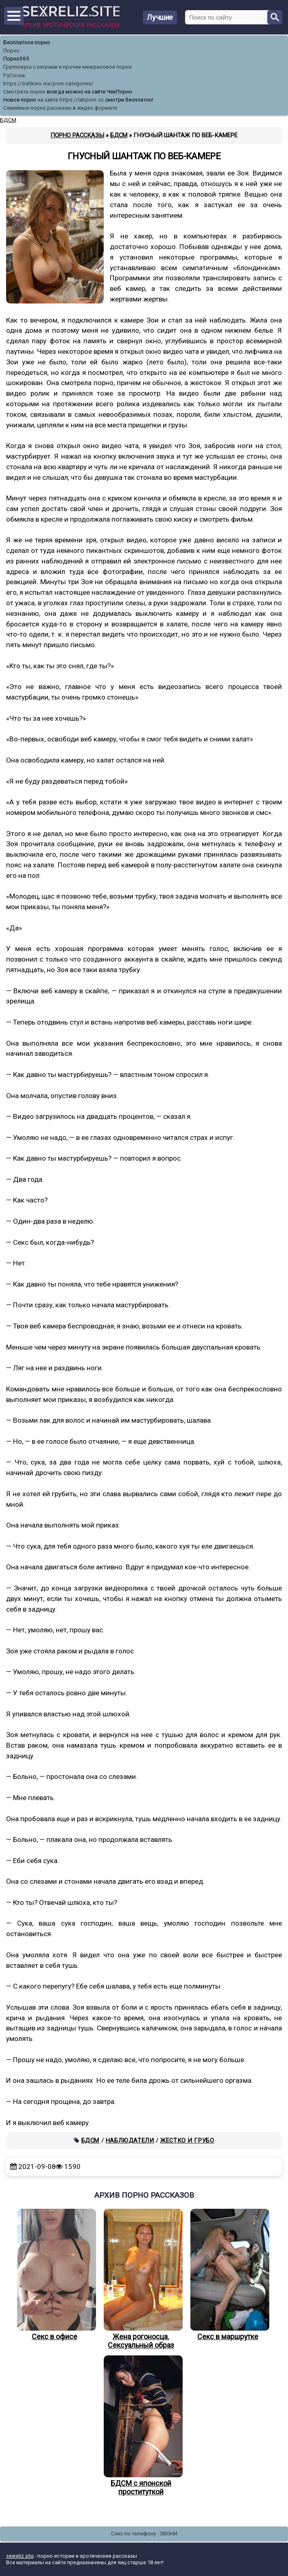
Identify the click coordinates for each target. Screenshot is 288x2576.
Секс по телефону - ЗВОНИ (144, 2534)
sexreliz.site (20, 2556)
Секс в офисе (54, 2275)
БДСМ (90, 2140)
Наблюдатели (130, 2140)
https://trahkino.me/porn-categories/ (48, 83)
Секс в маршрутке (227, 2275)
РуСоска (14, 75)
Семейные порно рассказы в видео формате (60, 108)
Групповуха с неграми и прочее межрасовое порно (67, 67)
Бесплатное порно (26, 42)
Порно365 (16, 59)
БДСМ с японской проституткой (141, 2425)
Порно (11, 51)
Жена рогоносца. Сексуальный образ (141, 2279)
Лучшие (160, 17)
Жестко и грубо (187, 2140)
